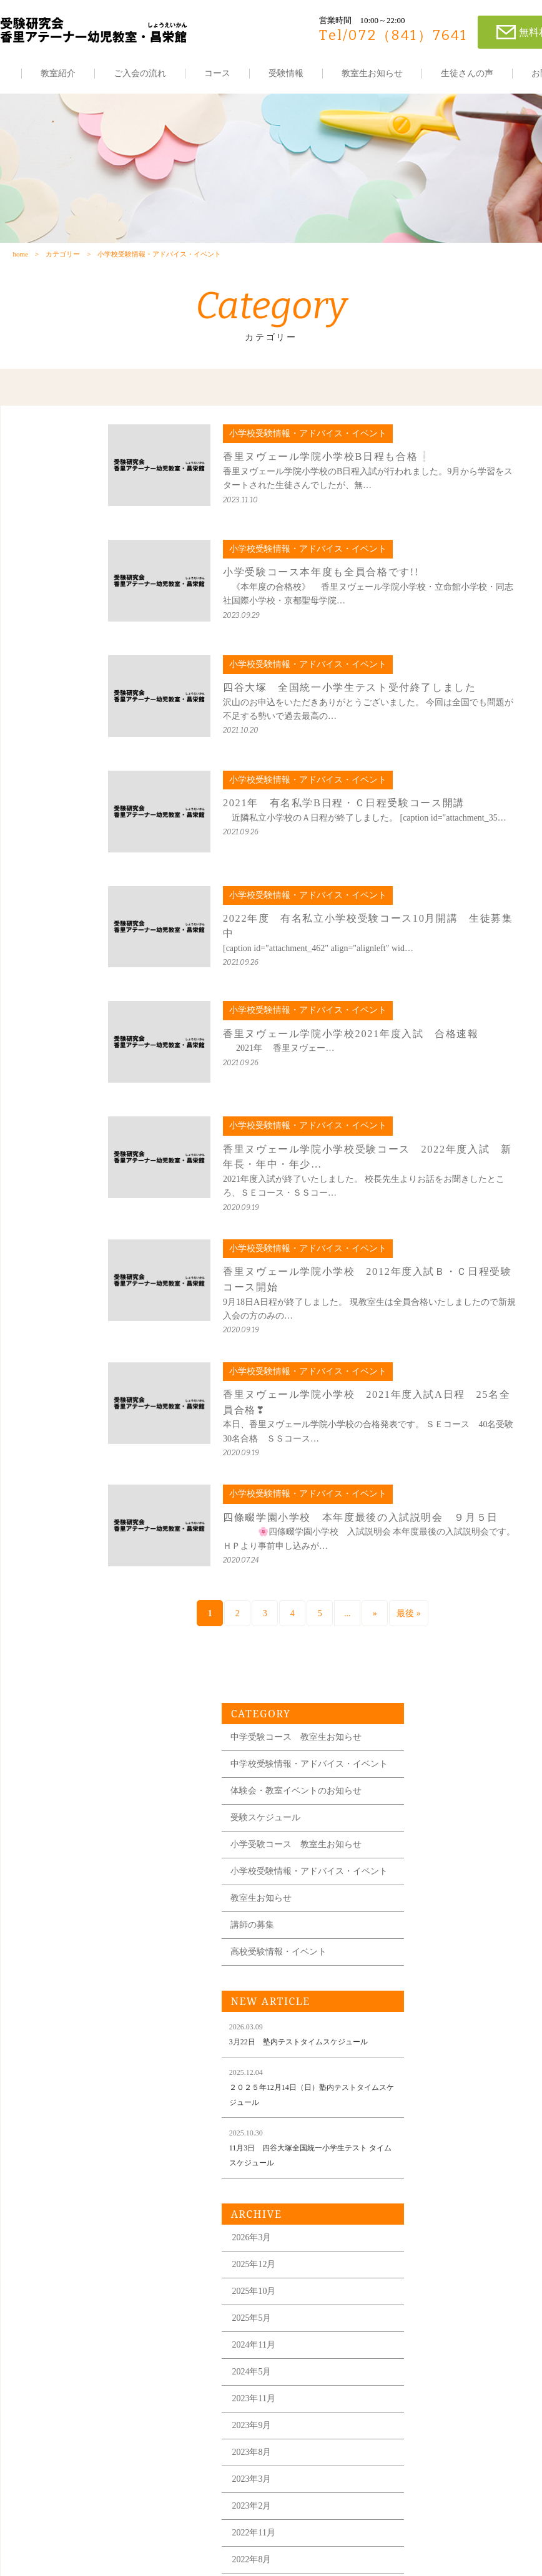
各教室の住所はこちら (454, 2527)
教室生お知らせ (372, 73)
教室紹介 (58, 73)
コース (217, 73)
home (19, 260)
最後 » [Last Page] (320, 1619)
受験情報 (286, 73)
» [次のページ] (286, 1619)
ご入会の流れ (140, 73)
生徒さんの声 (467, 73)
